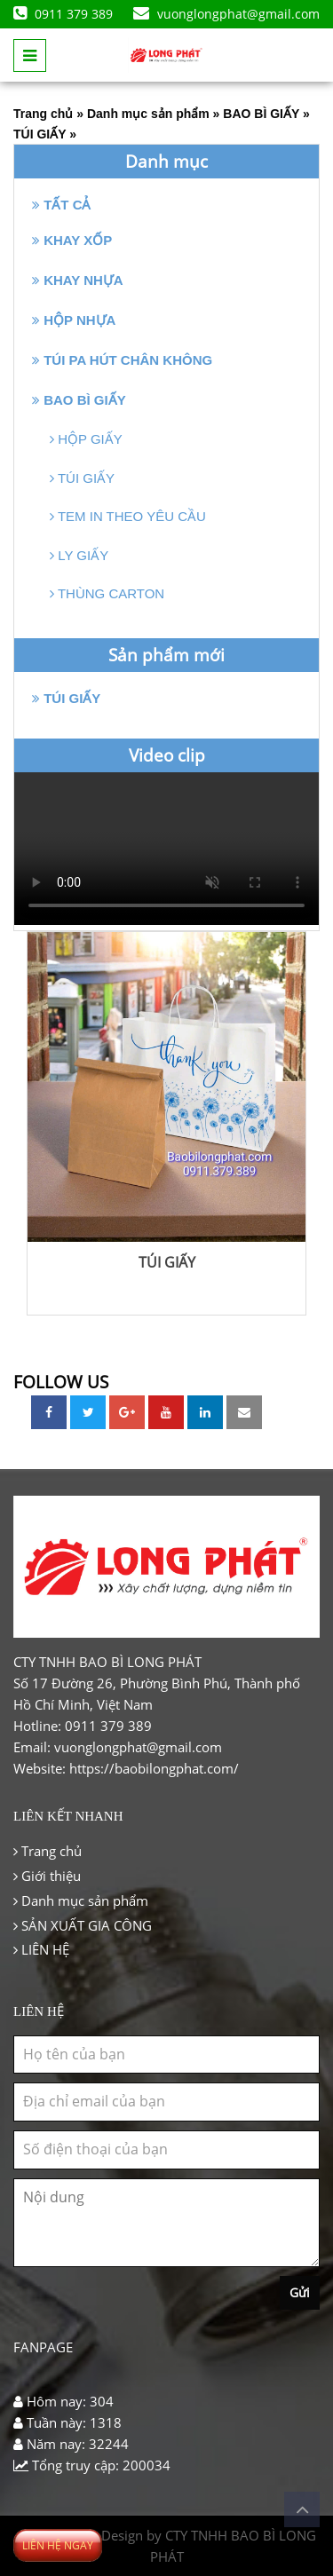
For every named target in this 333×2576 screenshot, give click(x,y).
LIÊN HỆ (41, 1949)
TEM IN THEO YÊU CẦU (128, 516)
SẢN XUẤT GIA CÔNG (82, 1925)
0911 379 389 (63, 13)
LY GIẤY (79, 555)
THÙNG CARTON (107, 593)
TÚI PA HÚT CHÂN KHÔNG (122, 359)
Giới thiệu (47, 1876)
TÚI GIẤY (39, 134)
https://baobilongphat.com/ (154, 1768)
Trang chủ (43, 114)
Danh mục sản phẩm (148, 114)
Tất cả (61, 204)
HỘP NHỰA (73, 320)
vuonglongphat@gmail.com (226, 13)
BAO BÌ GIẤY (261, 114)
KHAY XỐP (72, 240)
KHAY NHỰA (77, 280)
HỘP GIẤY (86, 438)
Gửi (299, 2292)
